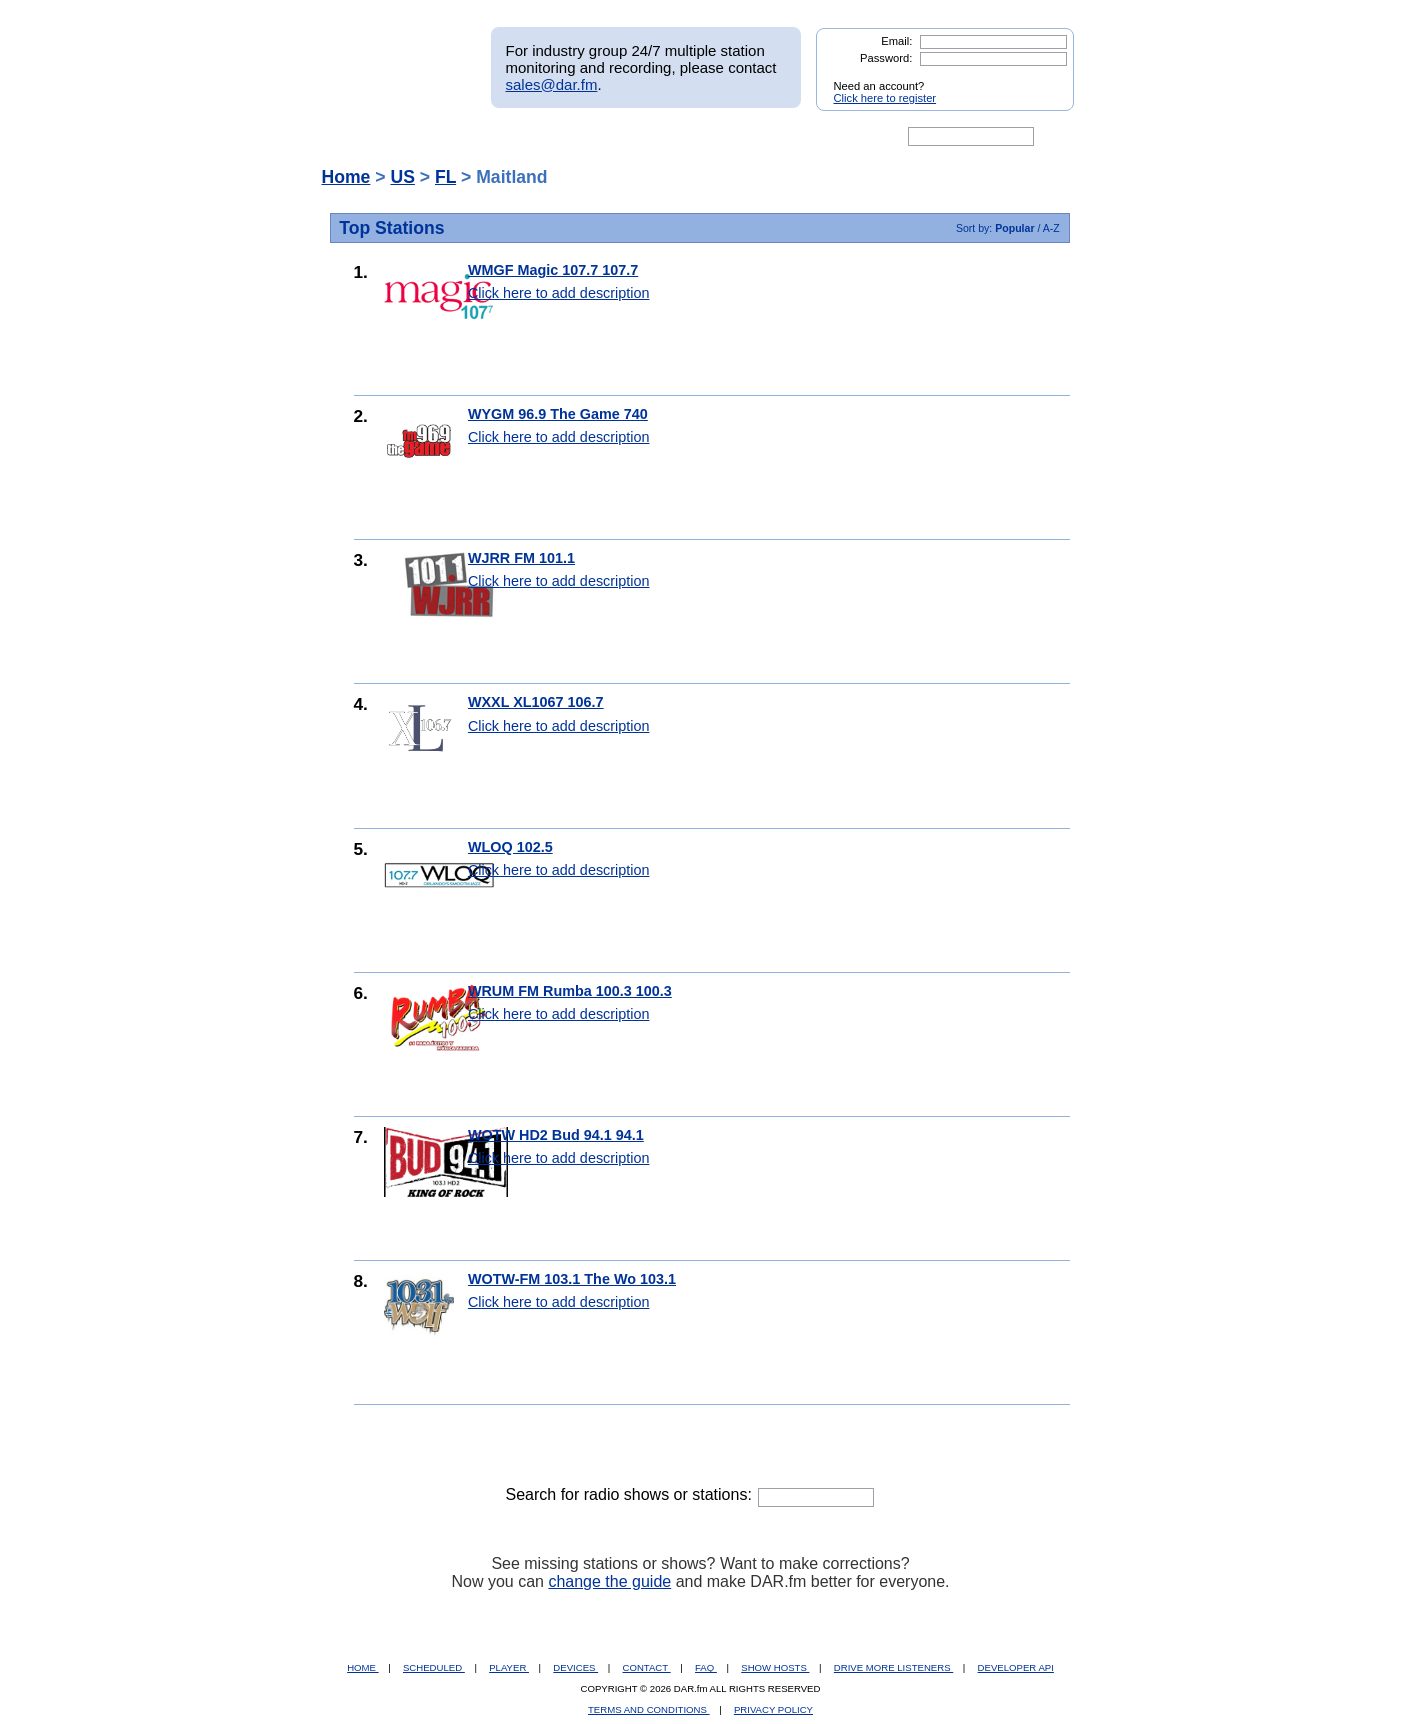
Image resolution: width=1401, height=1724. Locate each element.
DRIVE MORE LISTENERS (893, 1667)
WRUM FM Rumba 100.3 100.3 (570, 991)
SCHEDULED (434, 1667)
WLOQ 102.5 (510, 847)
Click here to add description (559, 293)
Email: (896, 41)
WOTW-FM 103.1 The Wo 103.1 (572, 1279)
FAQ (706, 1667)
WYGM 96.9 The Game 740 (558, 414)
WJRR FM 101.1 (521, 558)
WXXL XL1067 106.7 (536, 702)
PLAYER (509, 1667)
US (402, 177)
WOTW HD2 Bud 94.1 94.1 (556, 1135)
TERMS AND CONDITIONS (649, 1709)
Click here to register (885, 98)
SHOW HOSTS (775, 1667)
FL (445, 177)
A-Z (1051, 228)
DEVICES (575, 1667)
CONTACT (647, 1667)
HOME (362, 1667)
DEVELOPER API (1016, 1667)
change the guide (609, 1581)
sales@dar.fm (552, 84)
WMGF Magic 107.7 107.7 (553, 270)
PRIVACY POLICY (773, 1709)
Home (346, 177)
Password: (886, 58)
